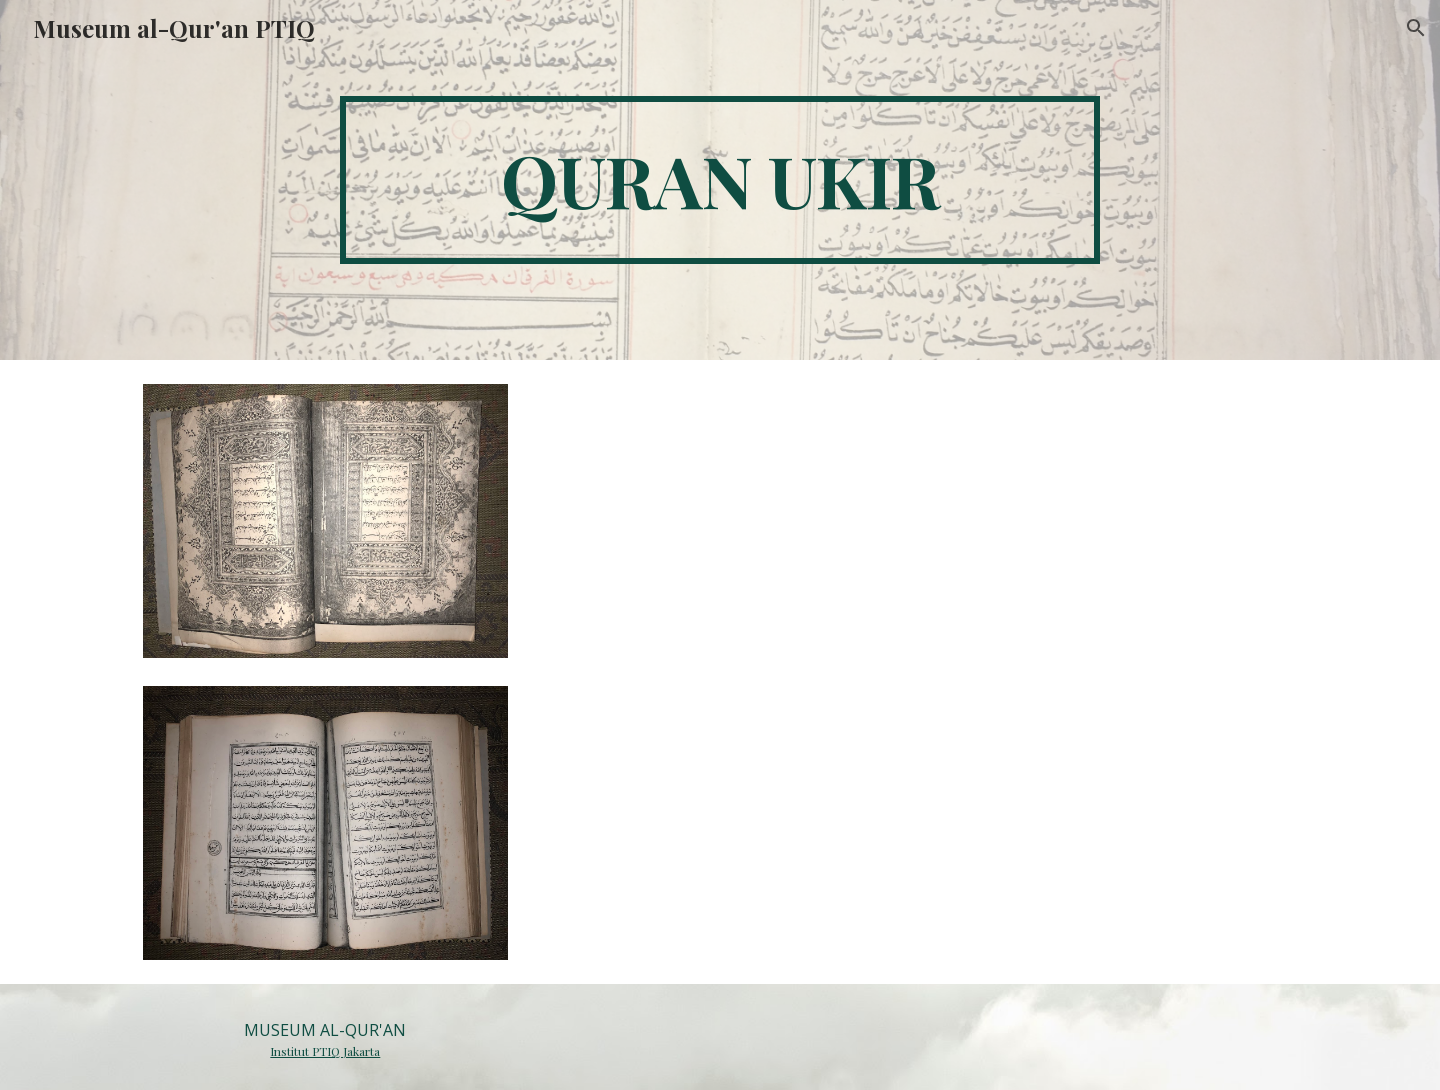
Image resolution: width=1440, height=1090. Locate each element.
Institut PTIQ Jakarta (325, 1051)
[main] (720, 180)
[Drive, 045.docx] (917, 669)
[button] (1416, 28)
